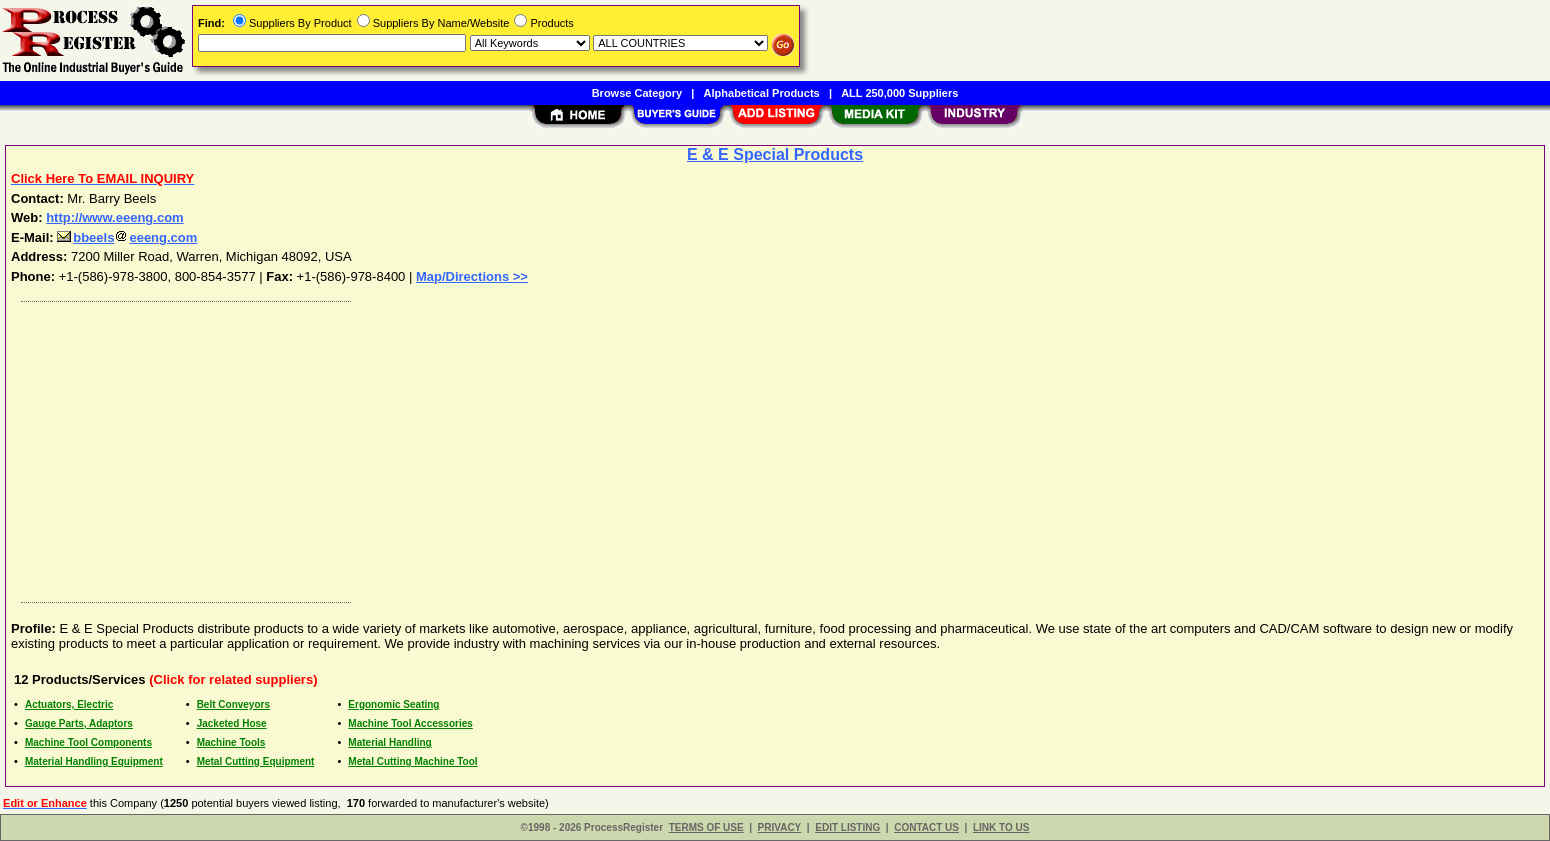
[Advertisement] (613, 447)
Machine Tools (231, 742)
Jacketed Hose (232, 723)
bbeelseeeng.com (127, 237)
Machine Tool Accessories (410, 723)
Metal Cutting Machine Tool (412, 761)
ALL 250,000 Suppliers (899, 93)
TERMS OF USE (706, 827)
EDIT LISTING (847, 827)
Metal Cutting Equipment (256, 761)
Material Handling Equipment (94, 761)
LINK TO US (1001, 827)
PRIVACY (780, 827)
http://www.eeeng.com (114, 217)
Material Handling (389, 742)
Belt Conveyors (233, 704)
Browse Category (637, 93)
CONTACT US (926, 827)
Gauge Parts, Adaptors (79, 723)
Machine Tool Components (88, 742)
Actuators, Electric (69, 704)
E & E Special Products (775, 154)
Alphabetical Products (762, 93)
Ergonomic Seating (393, 704)
